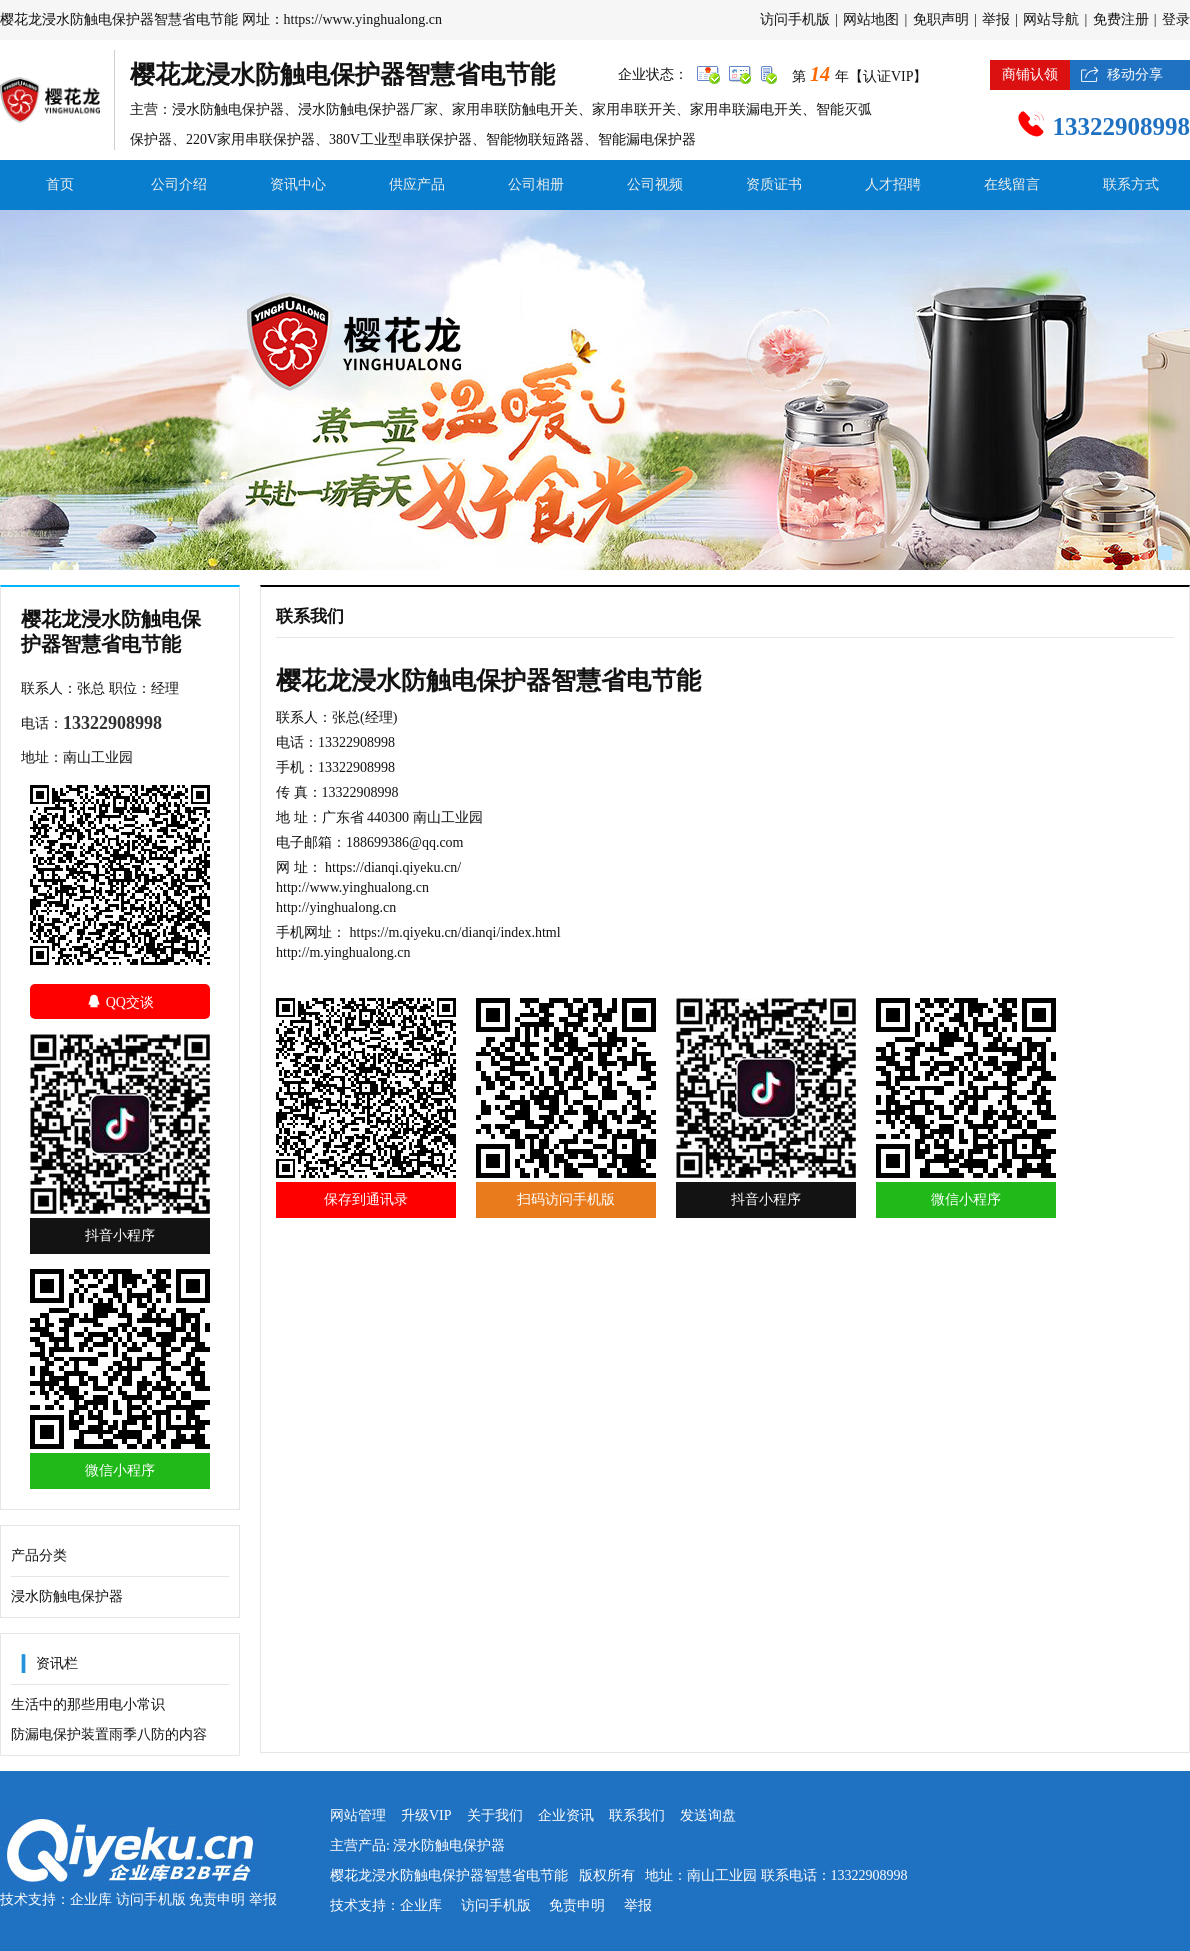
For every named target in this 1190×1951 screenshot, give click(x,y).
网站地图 (871, 19)
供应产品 (417, 184)
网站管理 (358, 1815)
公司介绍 (179, 184)
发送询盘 (708, 1815)
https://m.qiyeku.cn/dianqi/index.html (455, 932)
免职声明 (941, 19)
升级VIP (426, 1815)
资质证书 (774, 184)
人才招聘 (893, 184)
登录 (1176, 19)
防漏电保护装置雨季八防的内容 (109, 1734)
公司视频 (655, 184)
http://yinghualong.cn (336, 907)
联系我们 (637, 1815)
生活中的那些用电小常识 (88, 1704)
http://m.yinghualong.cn (343, 952)
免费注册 (1121, 19)
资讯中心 (298, 184)
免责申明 (217, 1899)
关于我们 (495, 1815)
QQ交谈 (120, 1001)
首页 (60, 184)
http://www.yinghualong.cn (352, 887)
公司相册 (536, 184)
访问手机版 (795, 19)
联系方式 (1131, 184)
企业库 (91, 1899)
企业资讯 (566, 1815)
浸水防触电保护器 (67, 1596)
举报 (996, 19)
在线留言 (1012, 184)
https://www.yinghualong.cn (363, 19)
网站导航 (1051, 19)
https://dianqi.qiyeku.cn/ (393, 867)
